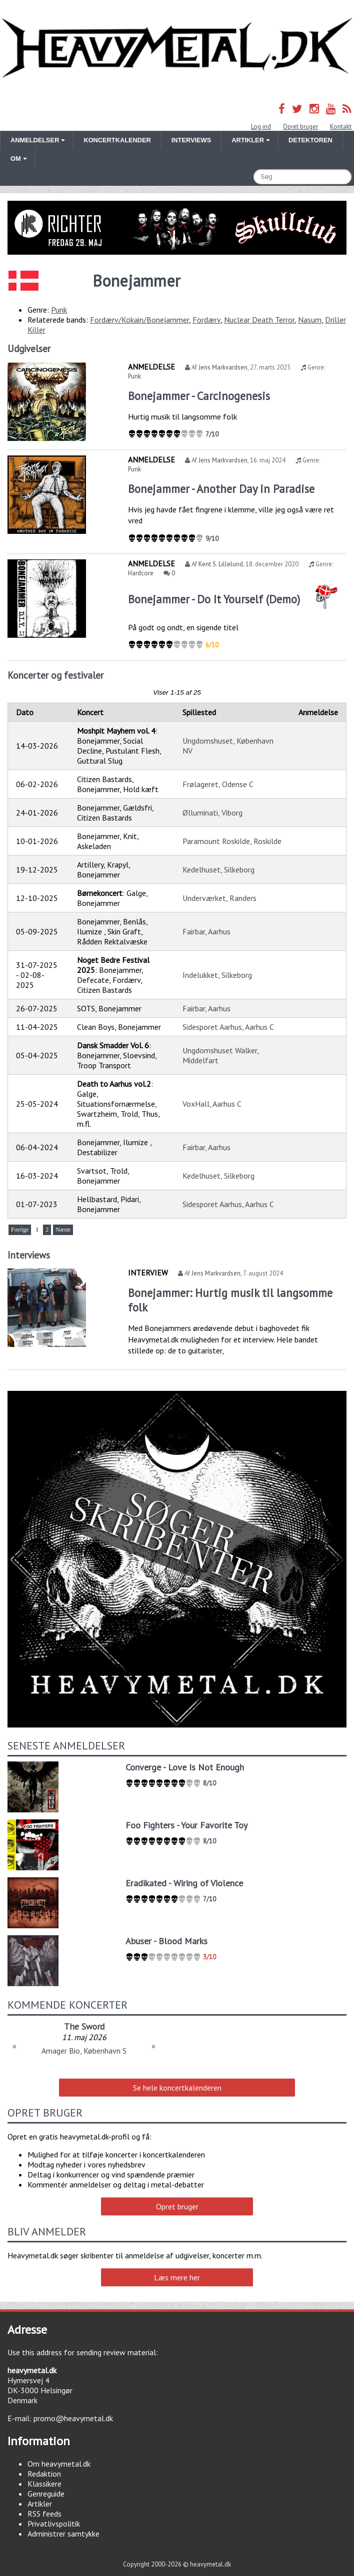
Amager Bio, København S (84, 2051)
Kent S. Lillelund (220, 564)
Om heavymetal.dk (59, 2464)
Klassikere (45, 2484)
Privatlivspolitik (54, 2524)
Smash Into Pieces (84, 2026)
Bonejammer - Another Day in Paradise (221, 488)
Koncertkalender (117, 140)
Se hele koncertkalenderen (177, 2088)
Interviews (191, 140)
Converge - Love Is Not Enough (185, 1767)
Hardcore (141, 573)
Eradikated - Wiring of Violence (184, 1883)
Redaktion (44, 2474)
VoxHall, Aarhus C (212, 1104)
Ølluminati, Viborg (212, 813)
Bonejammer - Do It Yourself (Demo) (214, 599)
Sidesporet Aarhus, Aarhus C (228, 1027)
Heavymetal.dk (177, 48)
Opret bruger (300, 126)
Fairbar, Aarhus (206, 931)
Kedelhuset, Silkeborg (218, 869)
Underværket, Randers (219, 898)
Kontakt (341, 126)
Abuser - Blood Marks (167, 1941)
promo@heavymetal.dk (73, 2418)
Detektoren (310, 140)
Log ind (261, 126)
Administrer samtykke (64, 2534)
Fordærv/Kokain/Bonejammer (139, 320)
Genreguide (46, 2494)
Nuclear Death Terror (259, 320)
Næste (63, 1229)
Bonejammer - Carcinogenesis (199, 396)
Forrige (19, 1229)
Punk (59, 310)
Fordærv (206, 320)
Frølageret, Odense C (218, 784)
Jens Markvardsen (223, 367)
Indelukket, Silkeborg (217, 975)
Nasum (310, 320)
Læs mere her (177, 2277)
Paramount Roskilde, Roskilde (232, 841)
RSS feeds (45, 2514)
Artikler (40, 2504)
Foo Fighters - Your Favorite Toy (187, 1825)
